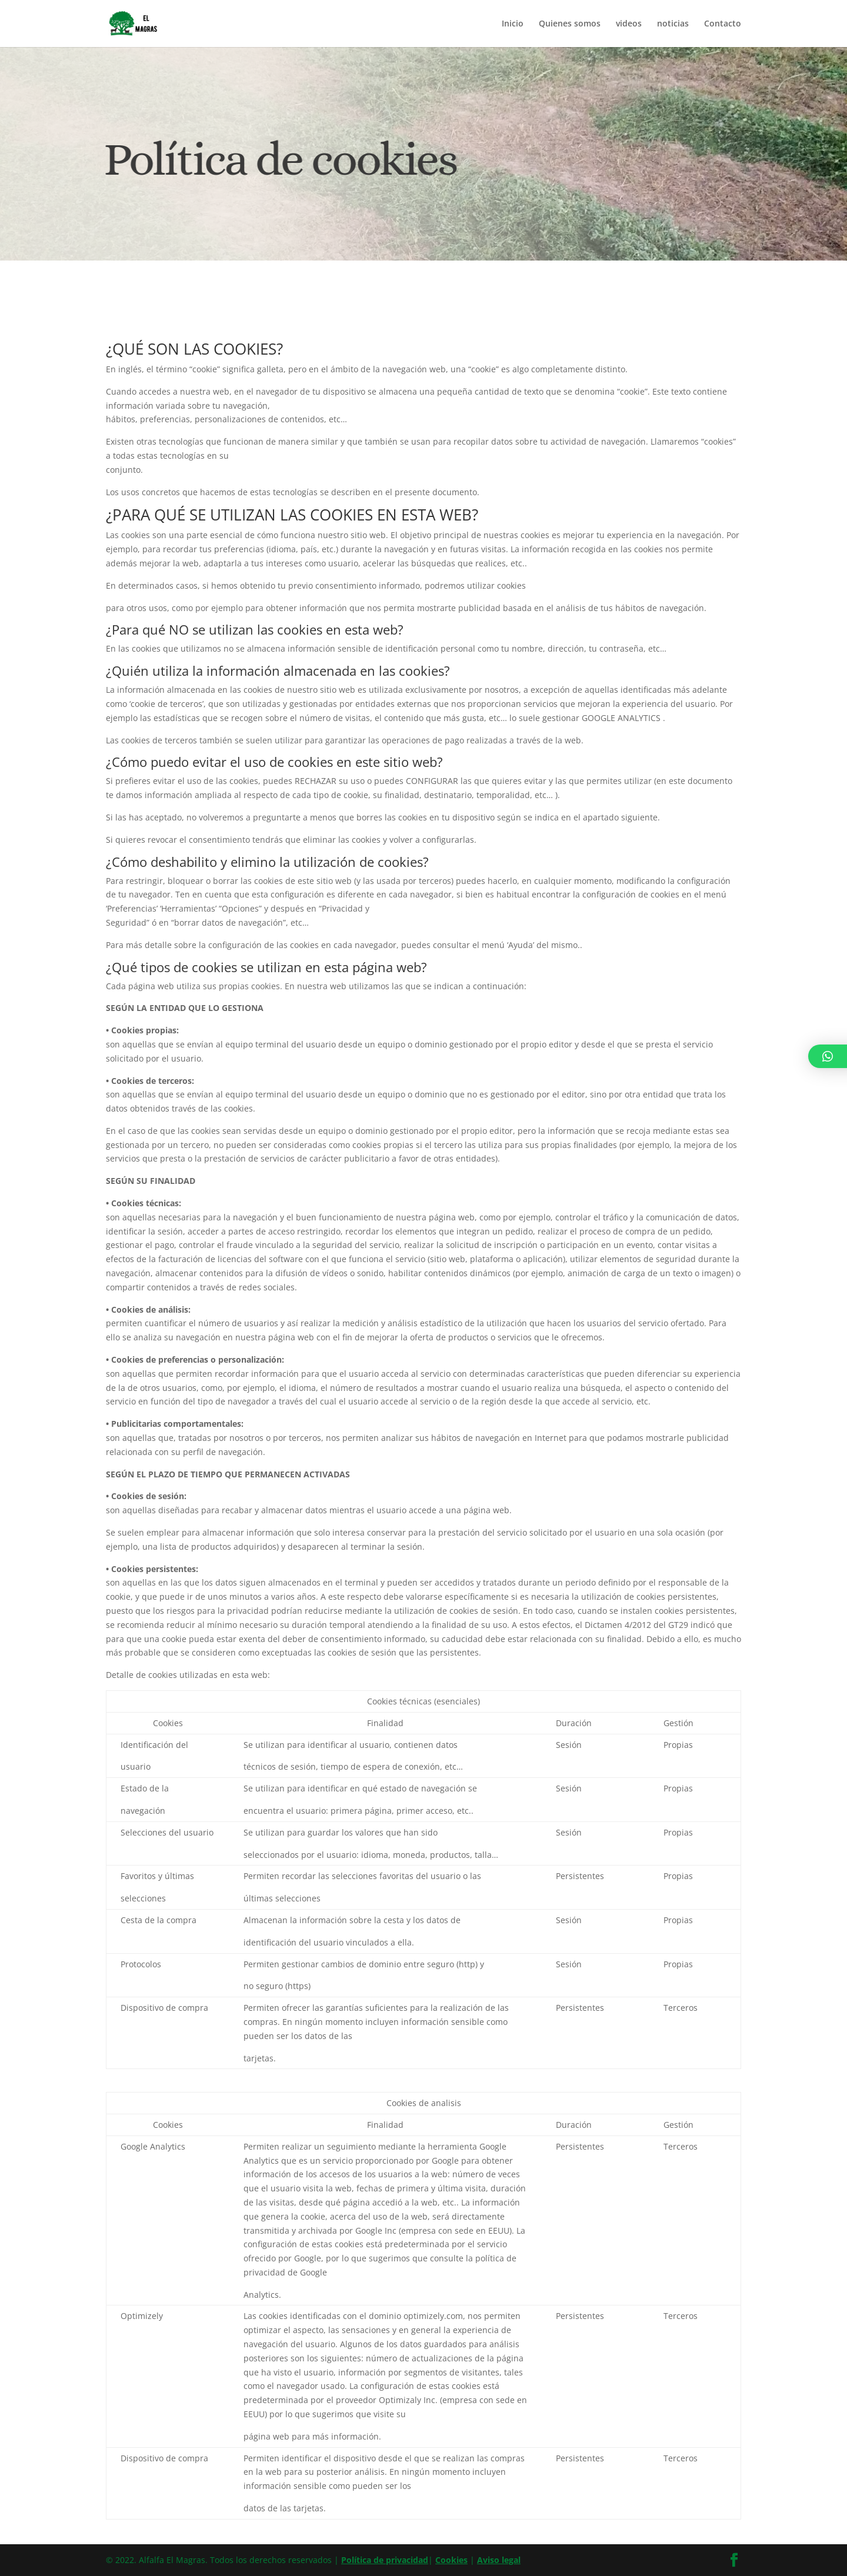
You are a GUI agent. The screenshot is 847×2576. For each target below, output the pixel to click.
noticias (673, 24)
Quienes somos (570, 24)
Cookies (451, 2559)
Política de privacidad (384, 2559)
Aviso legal (499, 2559)
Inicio (512, 24)
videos (629, 24)
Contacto (722, 24)
